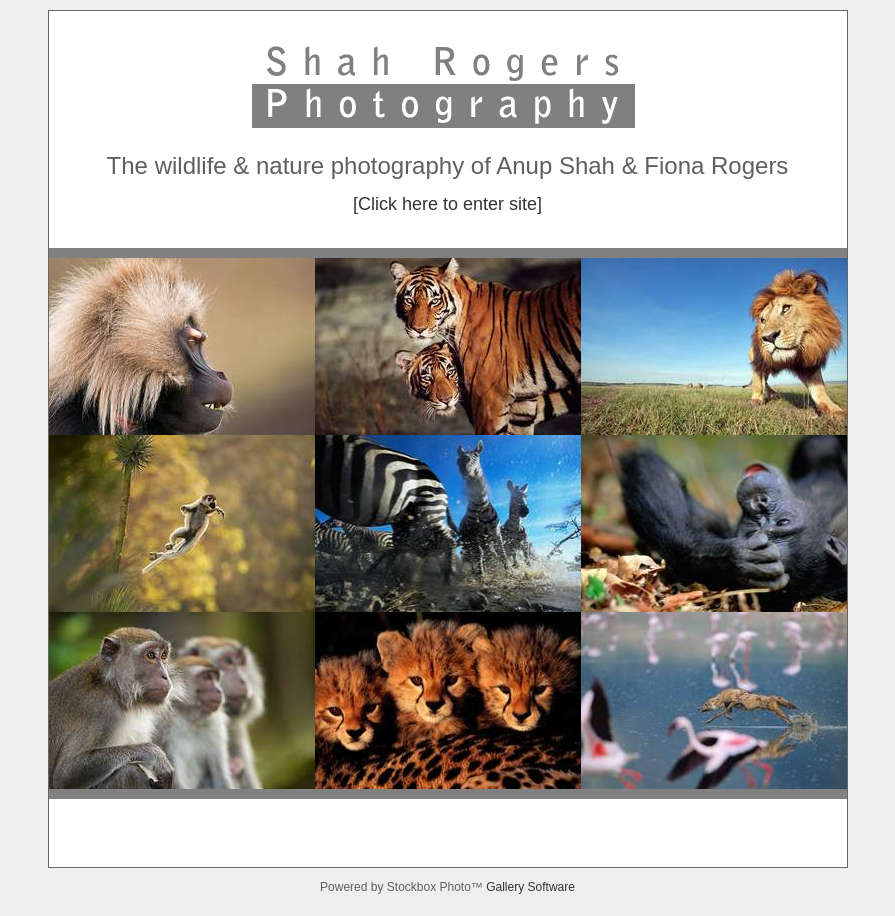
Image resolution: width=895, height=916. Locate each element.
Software (551, 887)
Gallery (506, 887)
